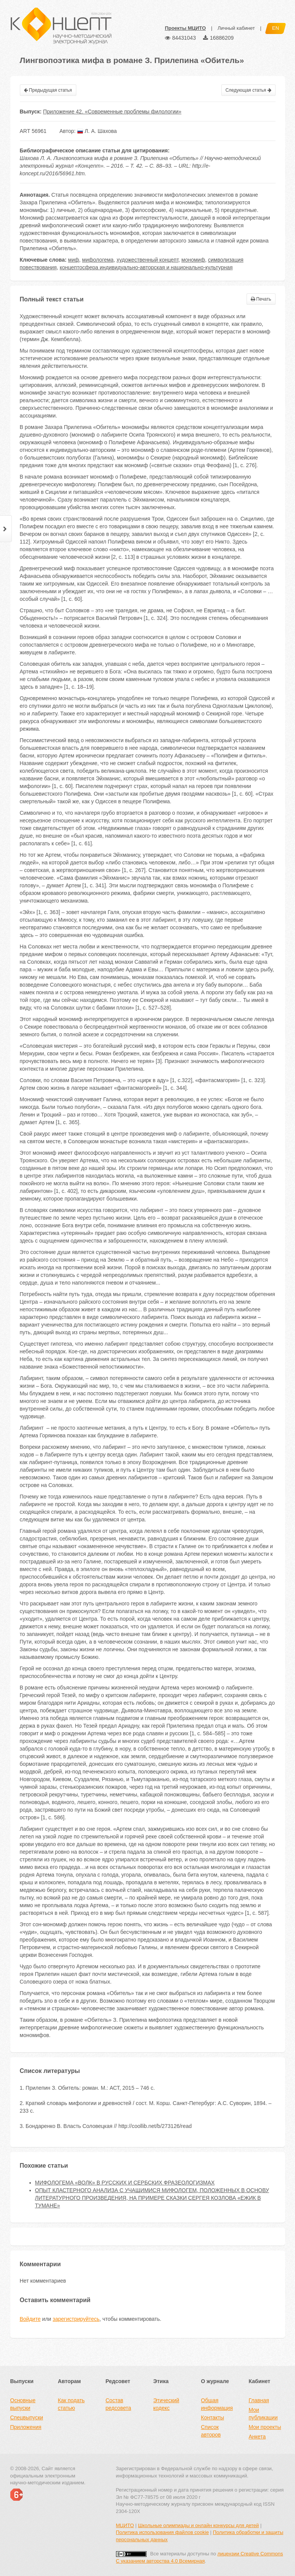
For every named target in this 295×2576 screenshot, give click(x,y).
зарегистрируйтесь (76, 2319)
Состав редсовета (118, 2404)
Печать (261, 299)
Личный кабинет (236, 28)
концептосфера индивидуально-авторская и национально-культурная (146, 267)
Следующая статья (248, 90)
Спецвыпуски (26, 2417)
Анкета (257, 2437)
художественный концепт (147, 260)
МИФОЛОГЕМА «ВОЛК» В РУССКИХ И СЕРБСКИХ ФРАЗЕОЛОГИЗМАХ (125, 2183)
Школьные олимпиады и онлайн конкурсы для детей (198, 2525)
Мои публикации (263, 2414)
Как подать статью (71, 2404)
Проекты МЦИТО (185, 28)
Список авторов (211, 2431)
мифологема (98, 260)
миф (73, 260)
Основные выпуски (22, 2404)
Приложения (26, 2427)
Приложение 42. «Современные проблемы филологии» (112, 111)
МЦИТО (125, 2525)
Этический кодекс (166, 2404)
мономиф (193, 260)
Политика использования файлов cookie (162, 2532)
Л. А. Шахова (97, 131)
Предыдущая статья (48, 90)
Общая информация (217, 2404)
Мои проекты (265, 2427)
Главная (259, 2400)
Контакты (212, 2417)
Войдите (30, 2319)
